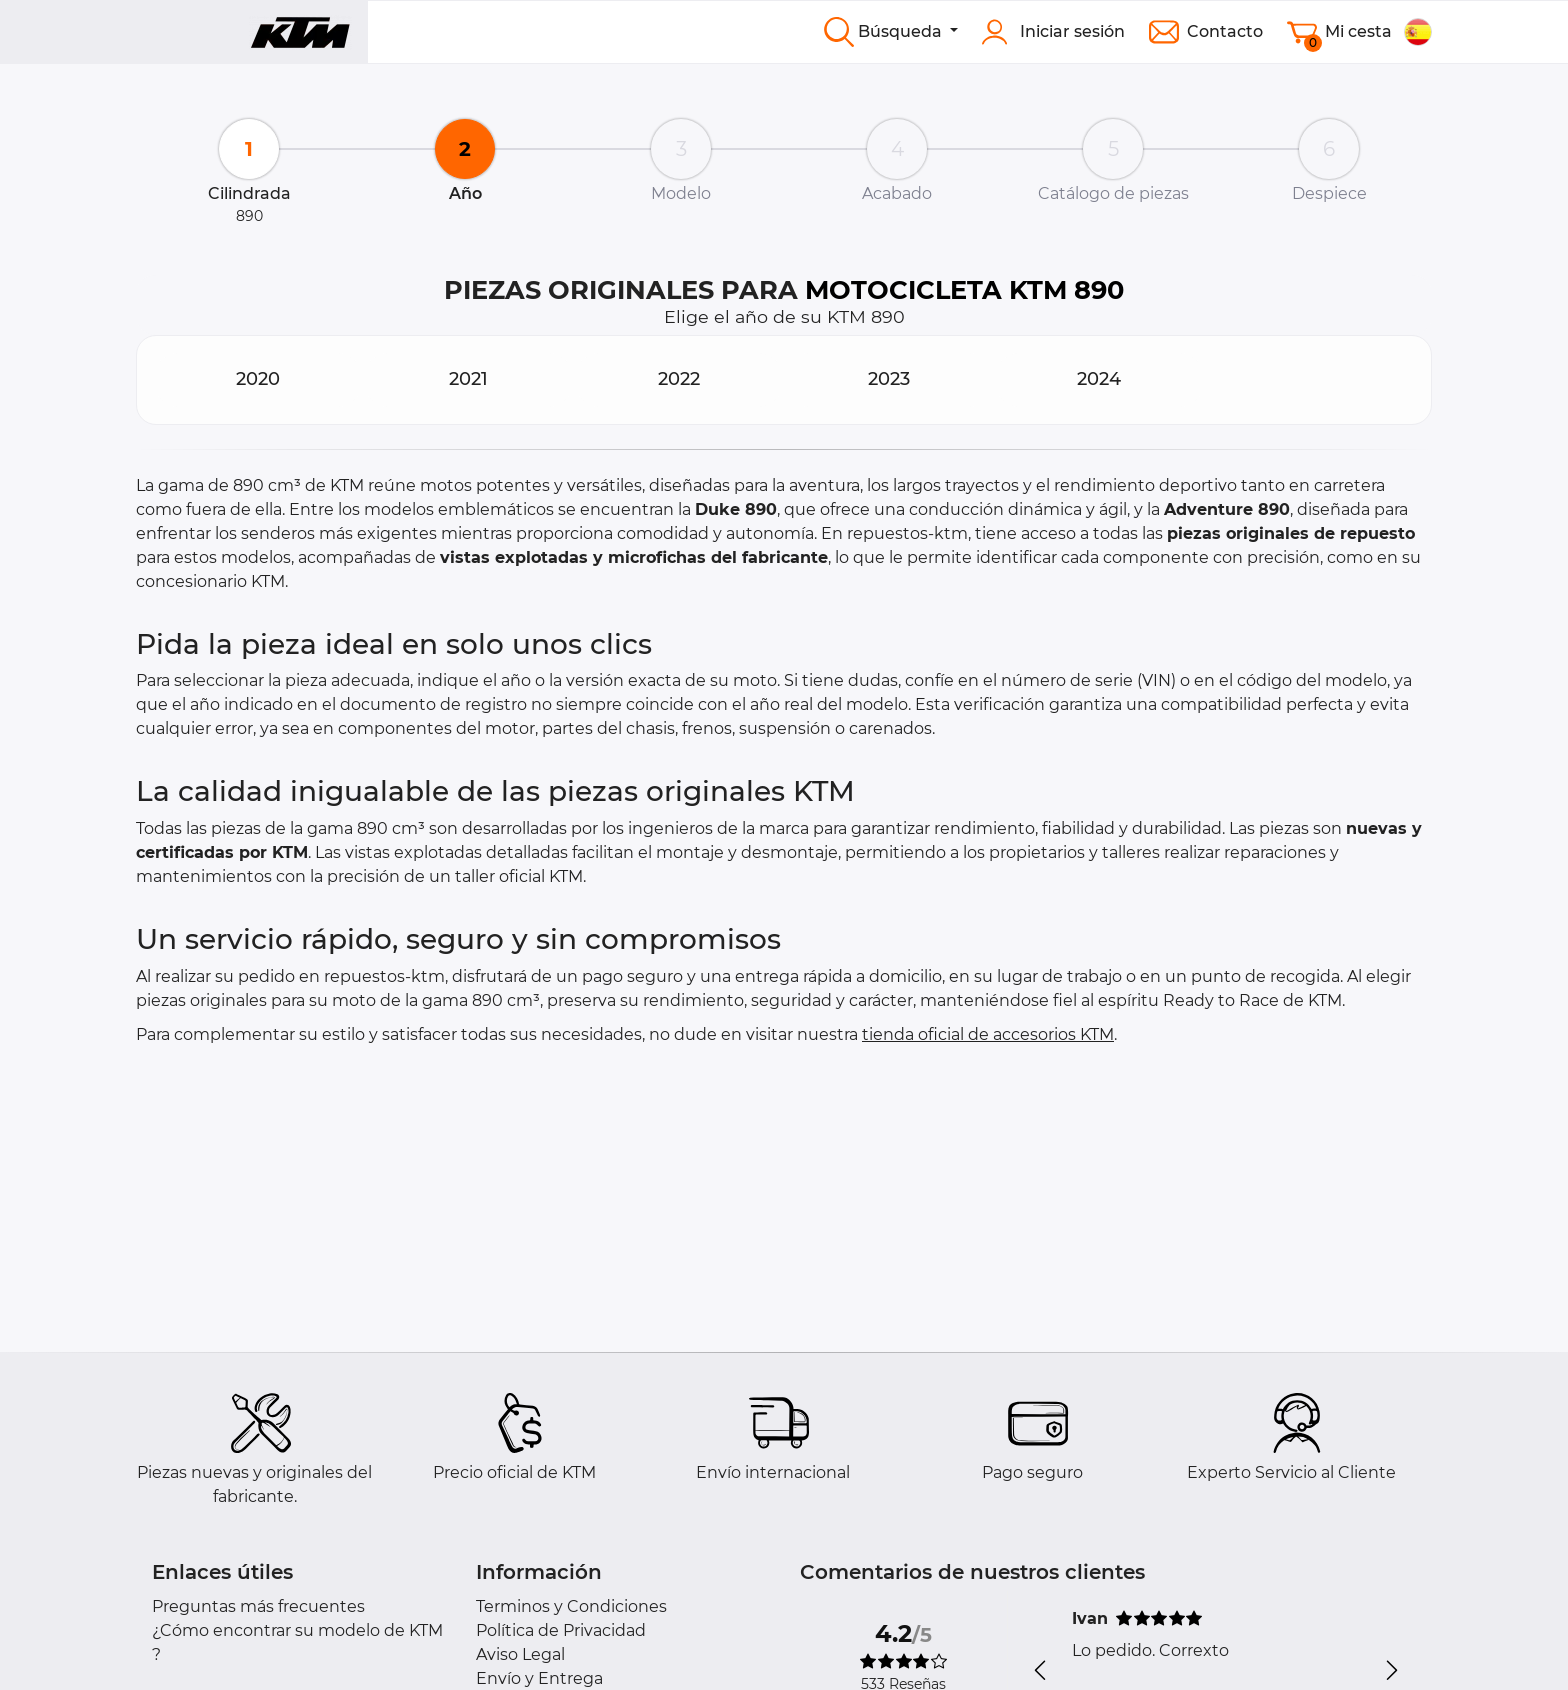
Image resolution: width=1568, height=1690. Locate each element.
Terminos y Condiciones (571, 1606)
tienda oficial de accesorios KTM (988, 1034)
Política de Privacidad (561, 1630)
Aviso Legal (520, 1654)
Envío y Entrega (539, 1678)
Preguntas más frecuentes (258, 1606)
